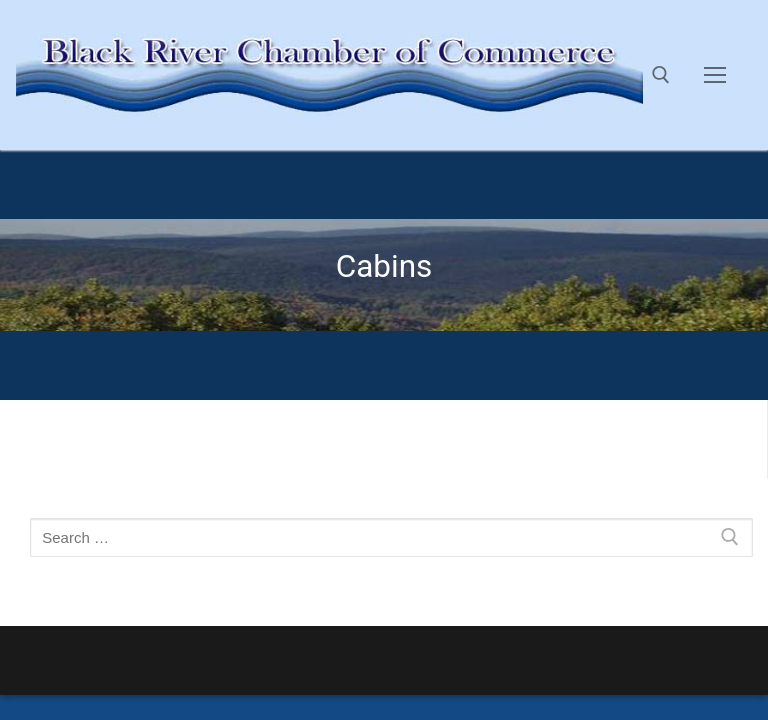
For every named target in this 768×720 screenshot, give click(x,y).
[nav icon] (715, 74)
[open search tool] (661, 75)
